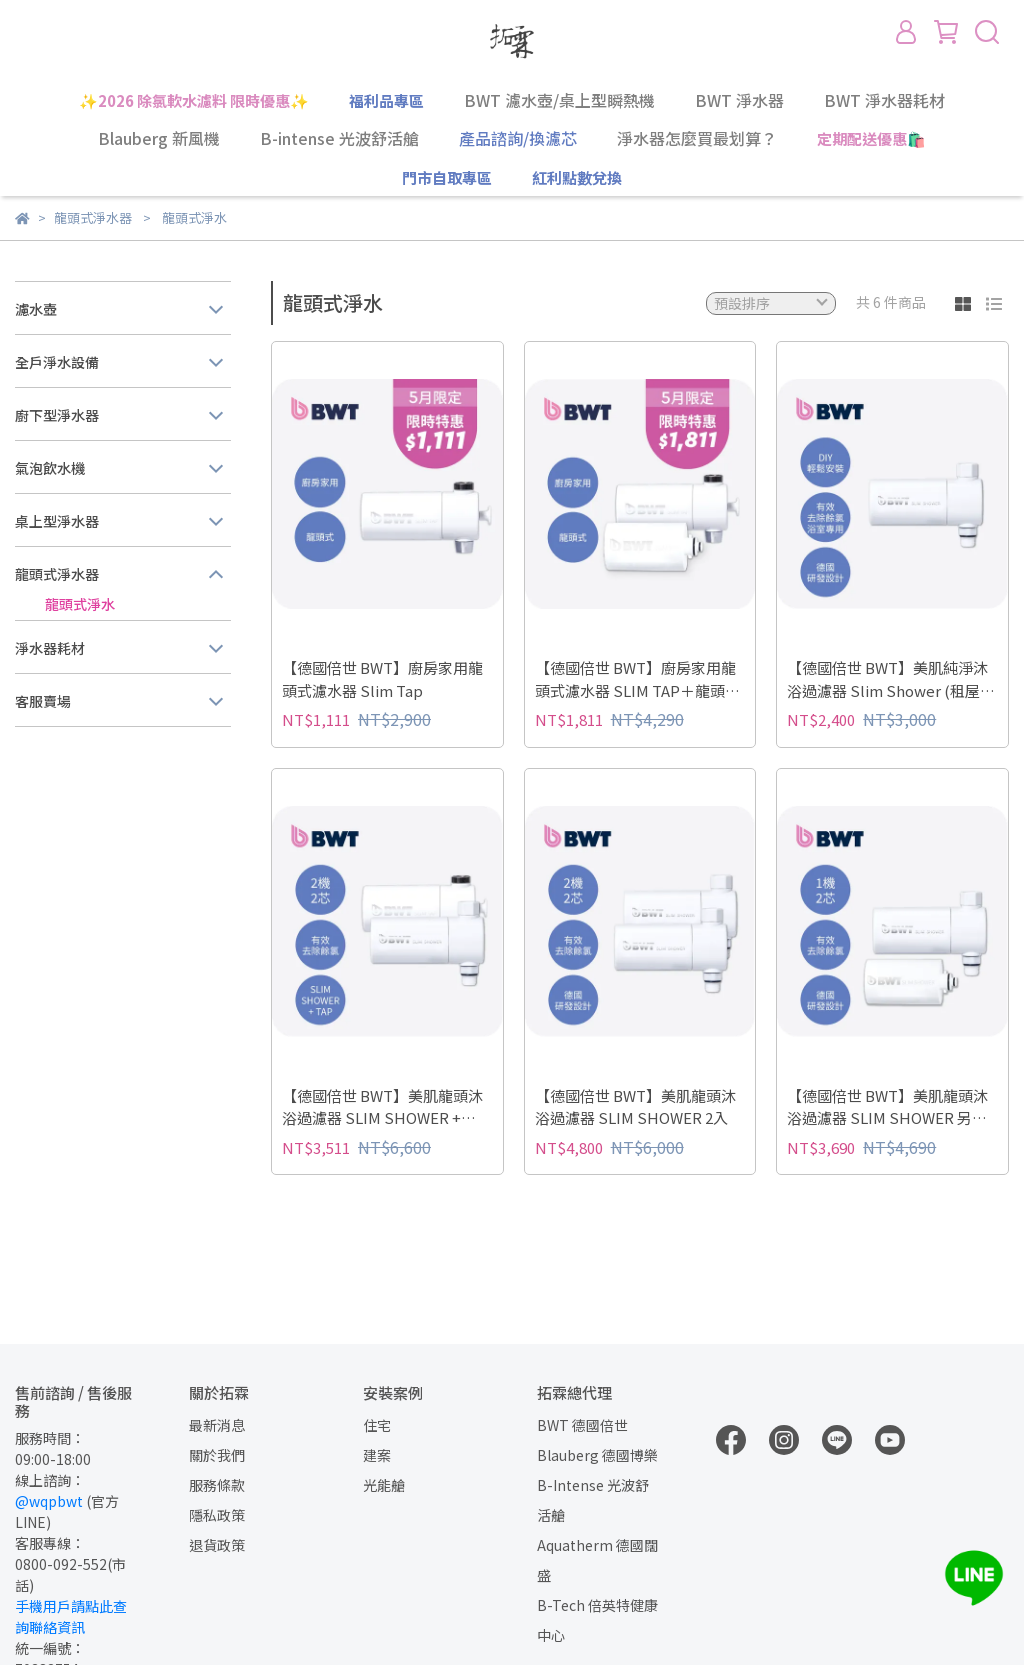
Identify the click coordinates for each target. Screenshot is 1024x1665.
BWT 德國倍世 (582, 1425)
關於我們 (217, 1455)
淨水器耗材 (50, 648)
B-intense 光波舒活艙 (339, 138)
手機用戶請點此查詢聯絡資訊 (71, 1616)
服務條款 (217, 1485)
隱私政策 (217, 1515)
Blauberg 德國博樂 (597, 1455)
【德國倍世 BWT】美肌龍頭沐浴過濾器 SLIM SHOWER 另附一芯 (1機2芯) (887, 1107)
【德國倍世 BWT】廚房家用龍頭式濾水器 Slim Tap (382, 679)
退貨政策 (217, 1545)
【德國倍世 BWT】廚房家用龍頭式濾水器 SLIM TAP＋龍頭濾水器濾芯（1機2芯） (637, 679)
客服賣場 (43, 701)
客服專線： (50, 1543)
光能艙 (384, 1485)
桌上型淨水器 (57, 521)
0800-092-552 (61, 1564)
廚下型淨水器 (57, 415)
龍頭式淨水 (80, 604)
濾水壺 (36, 309)
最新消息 (217, 1425)
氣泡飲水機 (50, 468)
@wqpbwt (49, 1501)
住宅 (377, 1425)
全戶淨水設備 (57, 362)
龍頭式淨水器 (57, 574)
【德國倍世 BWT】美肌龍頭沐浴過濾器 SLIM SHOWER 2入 (635, 1107)
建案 (377, 1455)
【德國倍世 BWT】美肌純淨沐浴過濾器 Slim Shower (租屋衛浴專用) (891, 679)
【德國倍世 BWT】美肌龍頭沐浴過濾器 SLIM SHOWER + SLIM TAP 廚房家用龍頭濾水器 (384, 1107)
